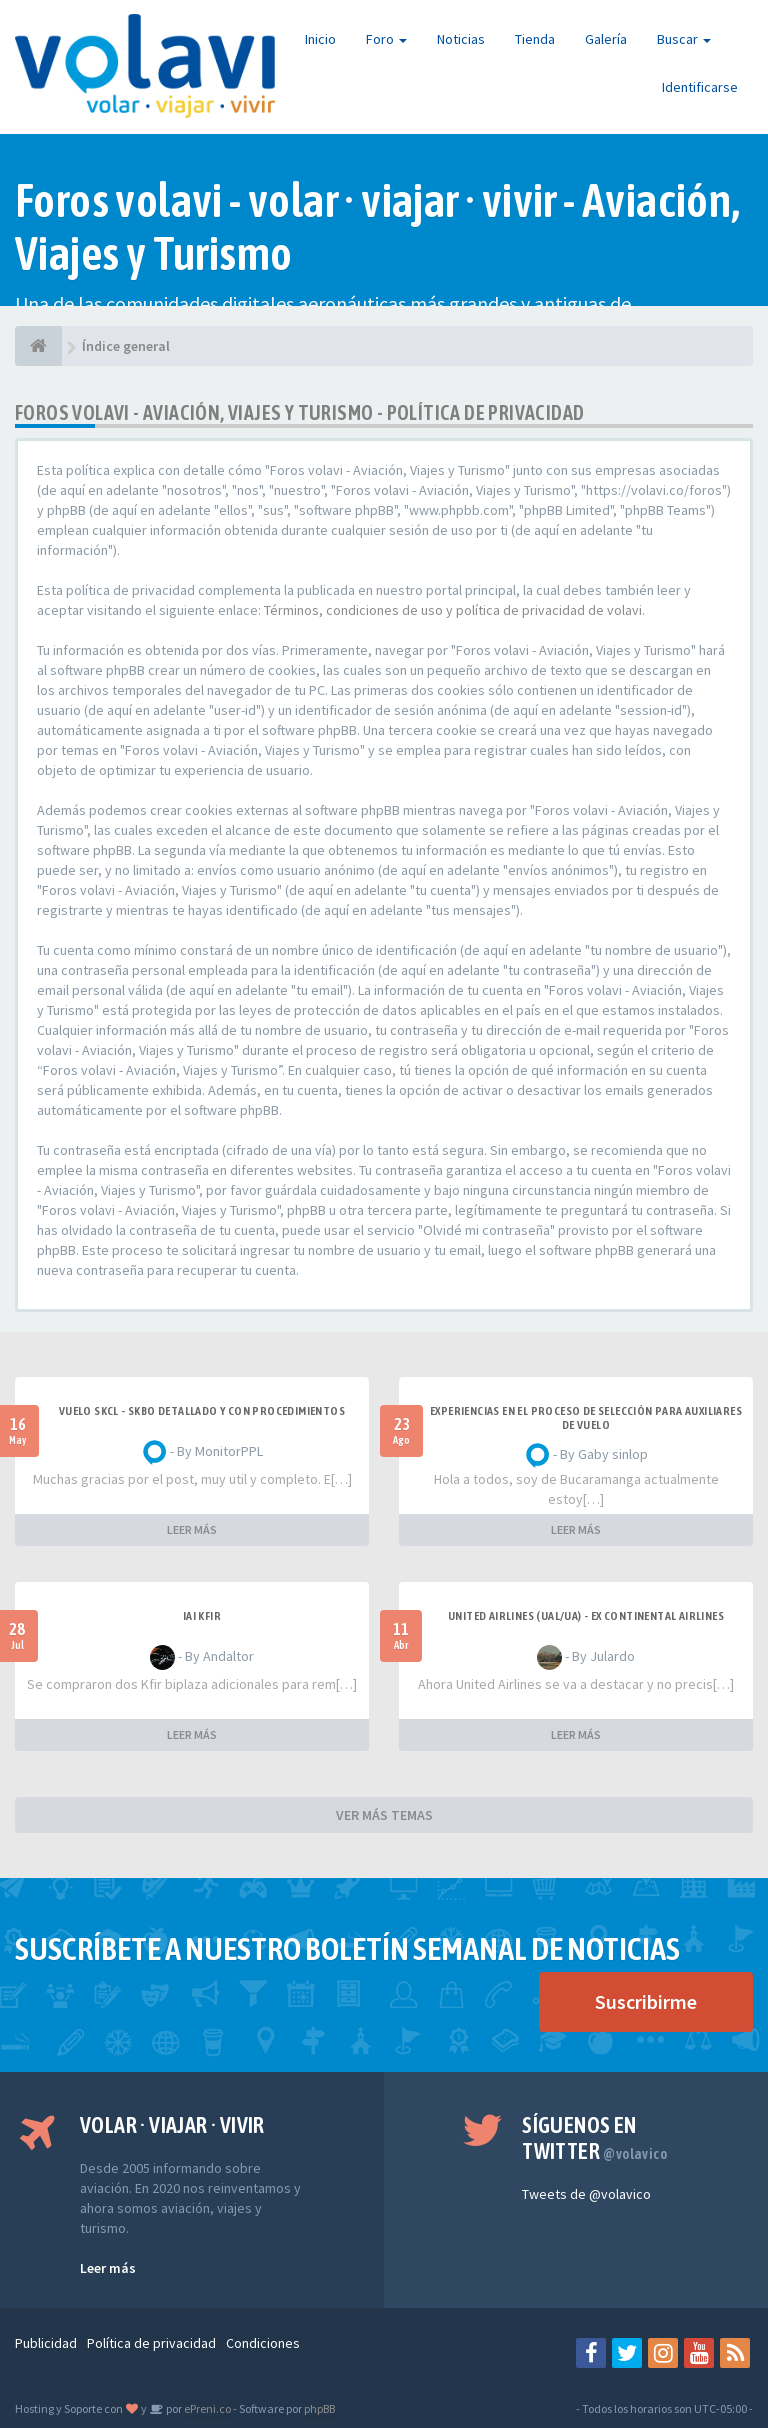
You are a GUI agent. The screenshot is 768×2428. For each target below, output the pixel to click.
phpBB (319, 2408)
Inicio (320, 39)
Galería (606, 39)
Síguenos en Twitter (594, 2138)
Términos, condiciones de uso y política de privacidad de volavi (453, 610)
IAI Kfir (202, 1616)
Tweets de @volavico (586, 2194)
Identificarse (700, 87)
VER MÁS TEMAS (384, 1815)
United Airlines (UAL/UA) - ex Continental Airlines (586, 1616)
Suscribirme (646, 2001)
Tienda (535, 39)
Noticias (461, 39)
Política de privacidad (151, 2343)
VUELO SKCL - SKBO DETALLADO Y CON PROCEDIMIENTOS (202, 1411)
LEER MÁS (192, 1529)
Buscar (684, 39)
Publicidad (46, 2343)
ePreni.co (206, 2408)
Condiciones (263, 2343)
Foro (386, 39)
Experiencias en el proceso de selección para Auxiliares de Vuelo (586, 1418)
